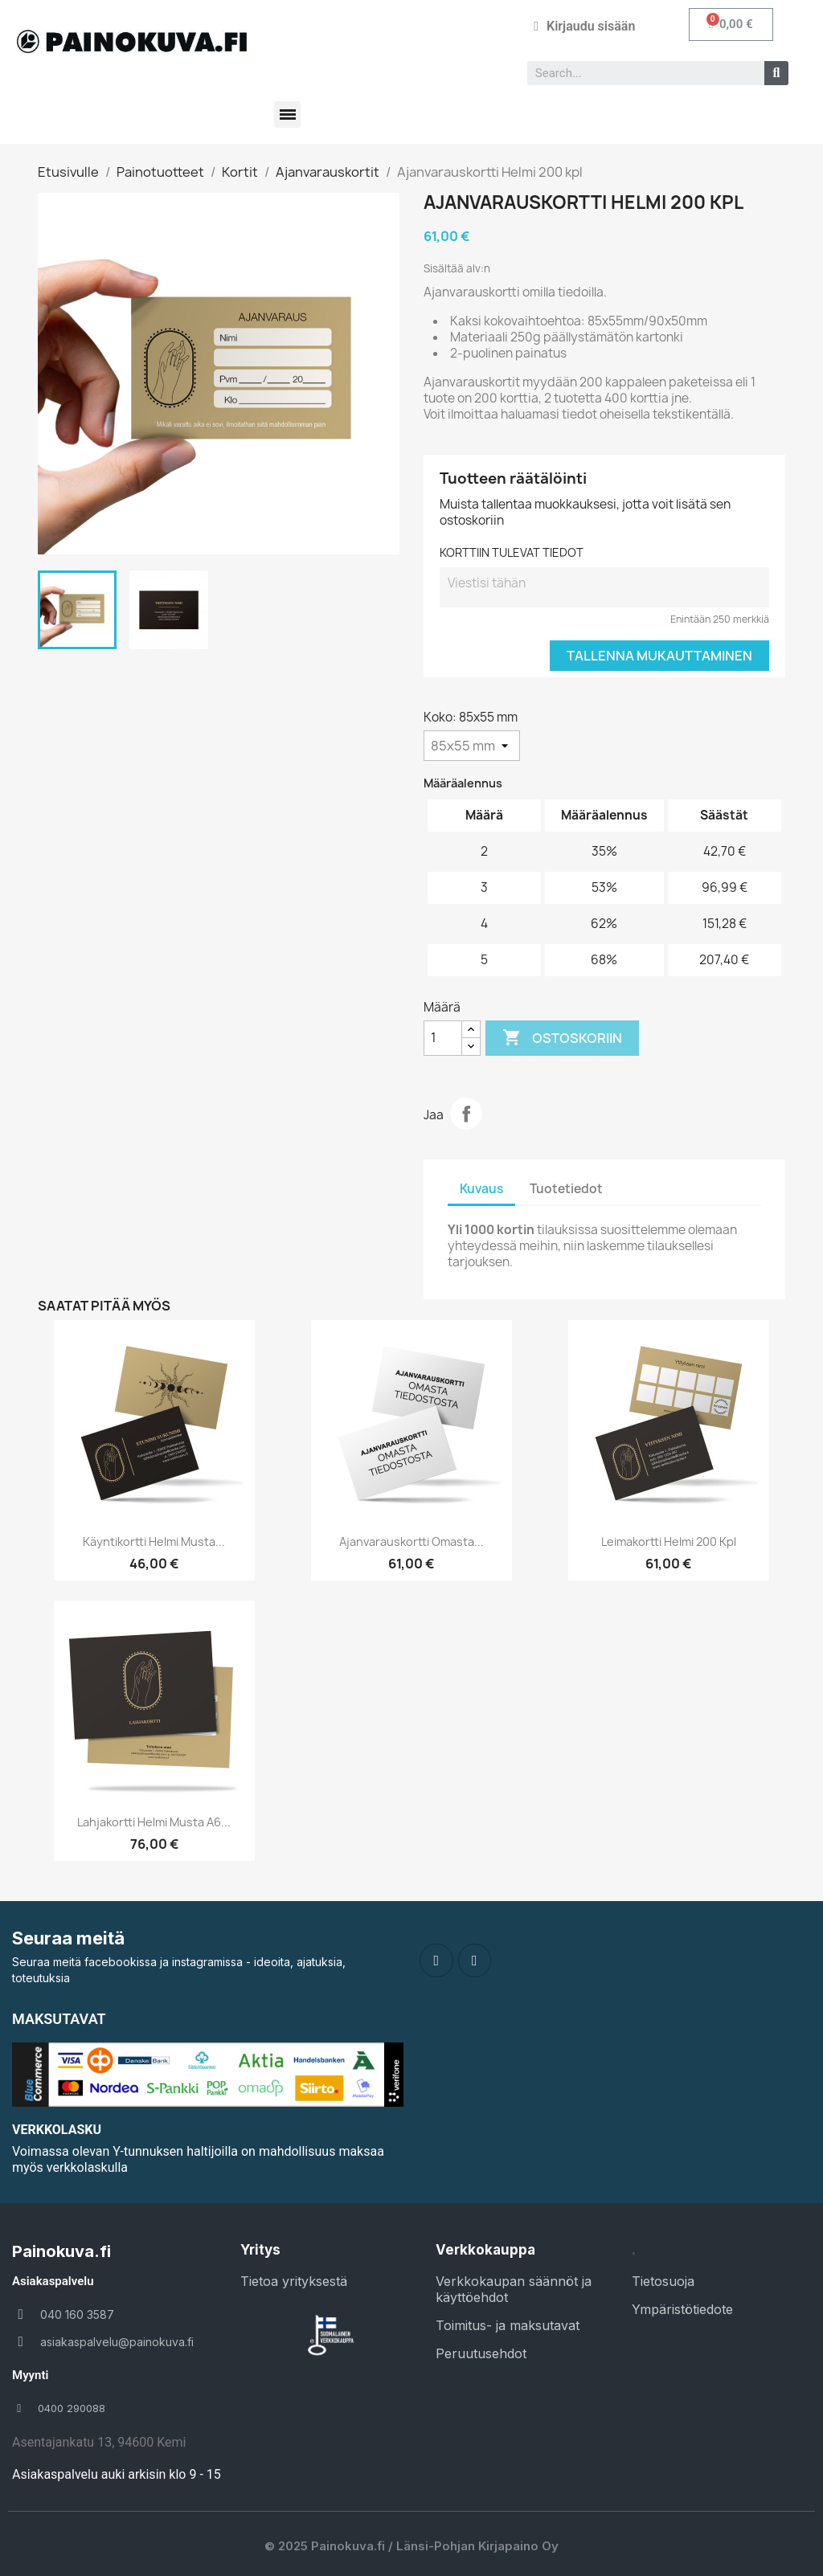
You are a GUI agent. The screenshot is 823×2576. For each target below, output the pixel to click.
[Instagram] (475, 1960)
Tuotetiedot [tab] (566, 1188)
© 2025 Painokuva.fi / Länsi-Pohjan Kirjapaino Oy (411, 2546)
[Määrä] (443, 1038)
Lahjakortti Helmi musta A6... (154, 1822)
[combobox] (639, 73)
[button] (731, 24)
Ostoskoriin (562, 1038)
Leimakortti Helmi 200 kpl (668, 1541)
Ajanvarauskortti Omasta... (411, 1541)
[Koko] (472, 745)
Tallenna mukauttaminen (659, 655)
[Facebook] (436, 1960)
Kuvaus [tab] (481, 1188)
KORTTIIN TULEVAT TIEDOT (511, 552)
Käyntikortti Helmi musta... (154, 1541)
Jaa (466, 1114)
